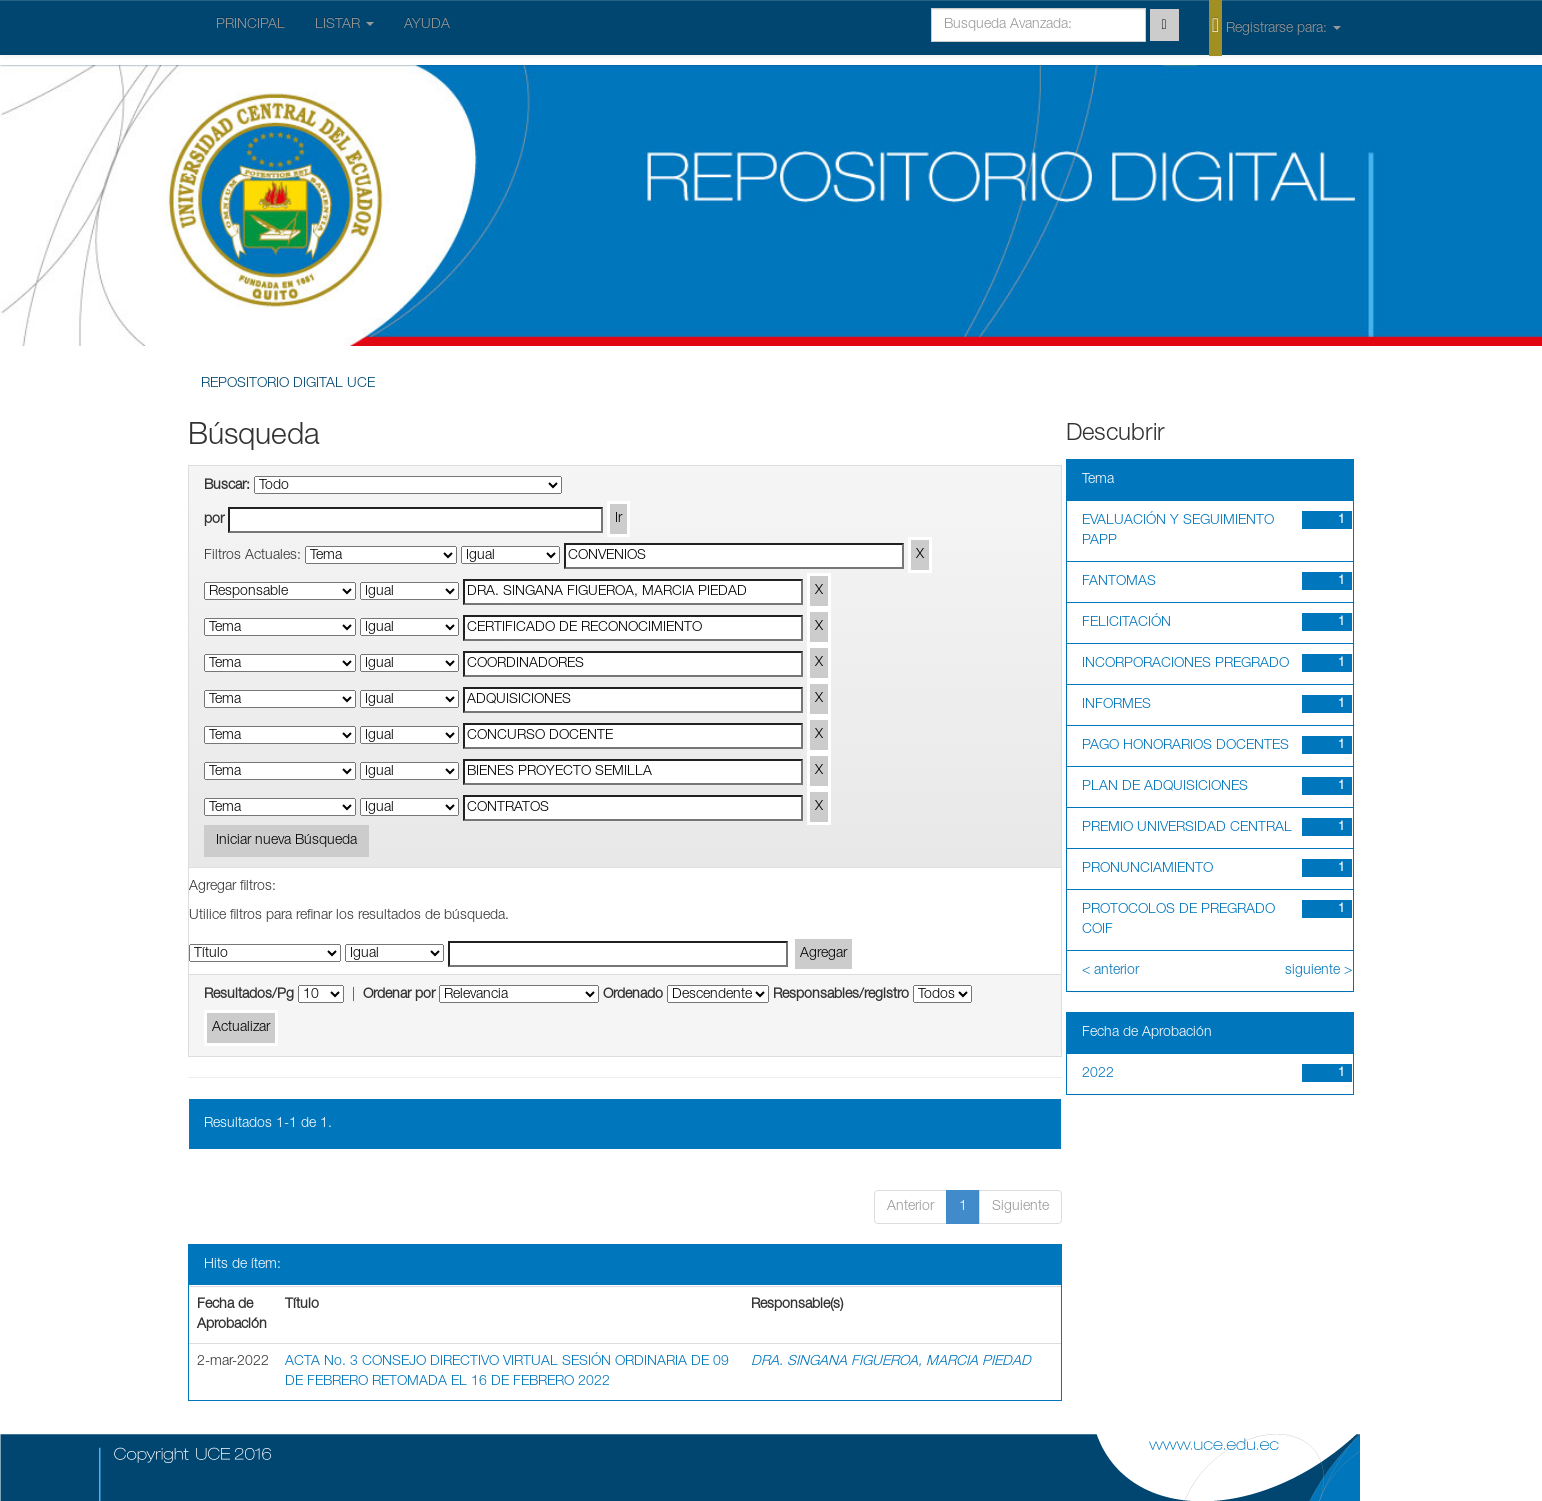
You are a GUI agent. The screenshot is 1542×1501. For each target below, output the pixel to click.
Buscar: (227, 486)
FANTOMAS (1119, 582)
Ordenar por (399, 995)
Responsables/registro (841, 995)
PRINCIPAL (250, 25)
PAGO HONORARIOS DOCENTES (1185, 746)
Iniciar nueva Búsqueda (286, 841)
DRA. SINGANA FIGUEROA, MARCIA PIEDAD (891, 1362)
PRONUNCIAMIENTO (1147, 869)
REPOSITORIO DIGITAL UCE (288, 384)
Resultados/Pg (249, 995)
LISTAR (344, 25)
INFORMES (1116, 705)
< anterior (1110, 971)
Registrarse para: (1275, 27)
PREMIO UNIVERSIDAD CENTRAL (1187, 828)
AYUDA (427, 25)
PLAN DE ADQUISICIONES (1165, 787)
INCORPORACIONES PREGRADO (1185, 664)
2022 (1098, 1074)
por (214, 520)
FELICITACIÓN (1126, 623)
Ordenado (633, 995)
